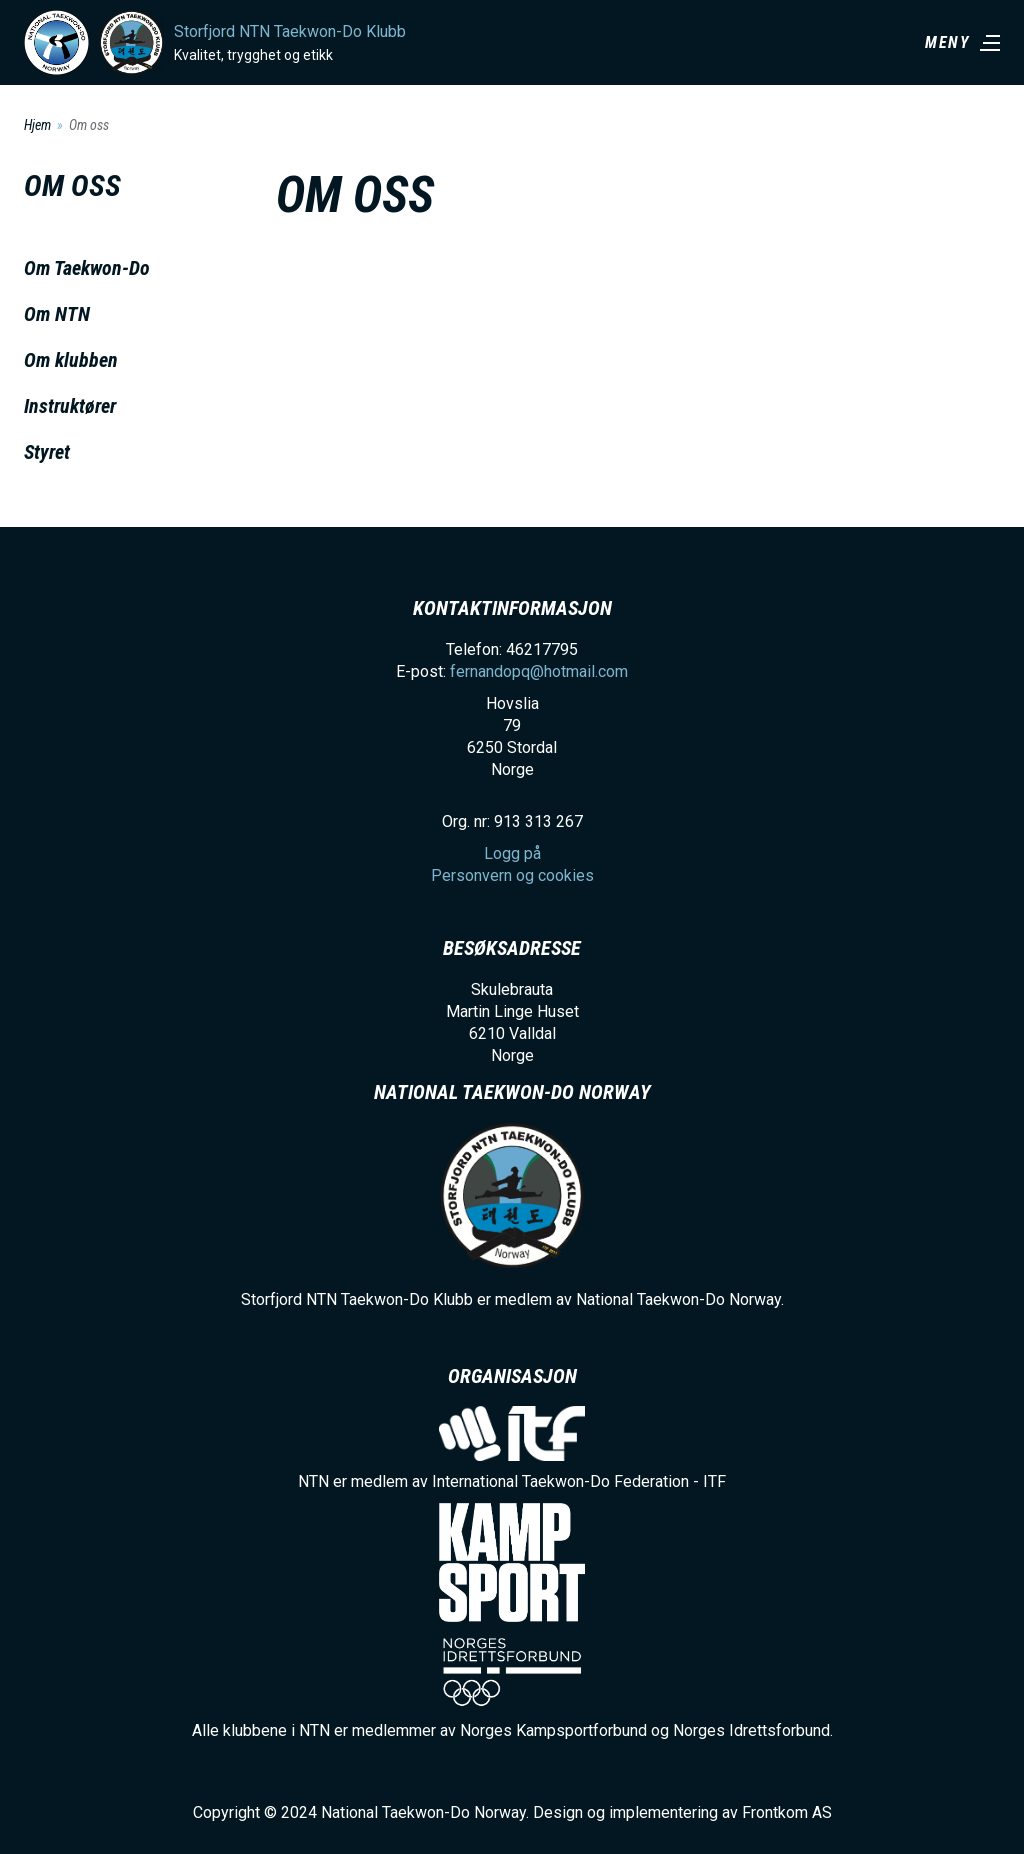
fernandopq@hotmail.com (539, 671)
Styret (47, 452)
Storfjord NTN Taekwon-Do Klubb (290, 31)
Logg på (512, 853)
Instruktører (70, 406)
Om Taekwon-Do (87, 268)
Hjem (37, 125)
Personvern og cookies (512, 875)
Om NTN (57, 314)
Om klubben (71, 360)
